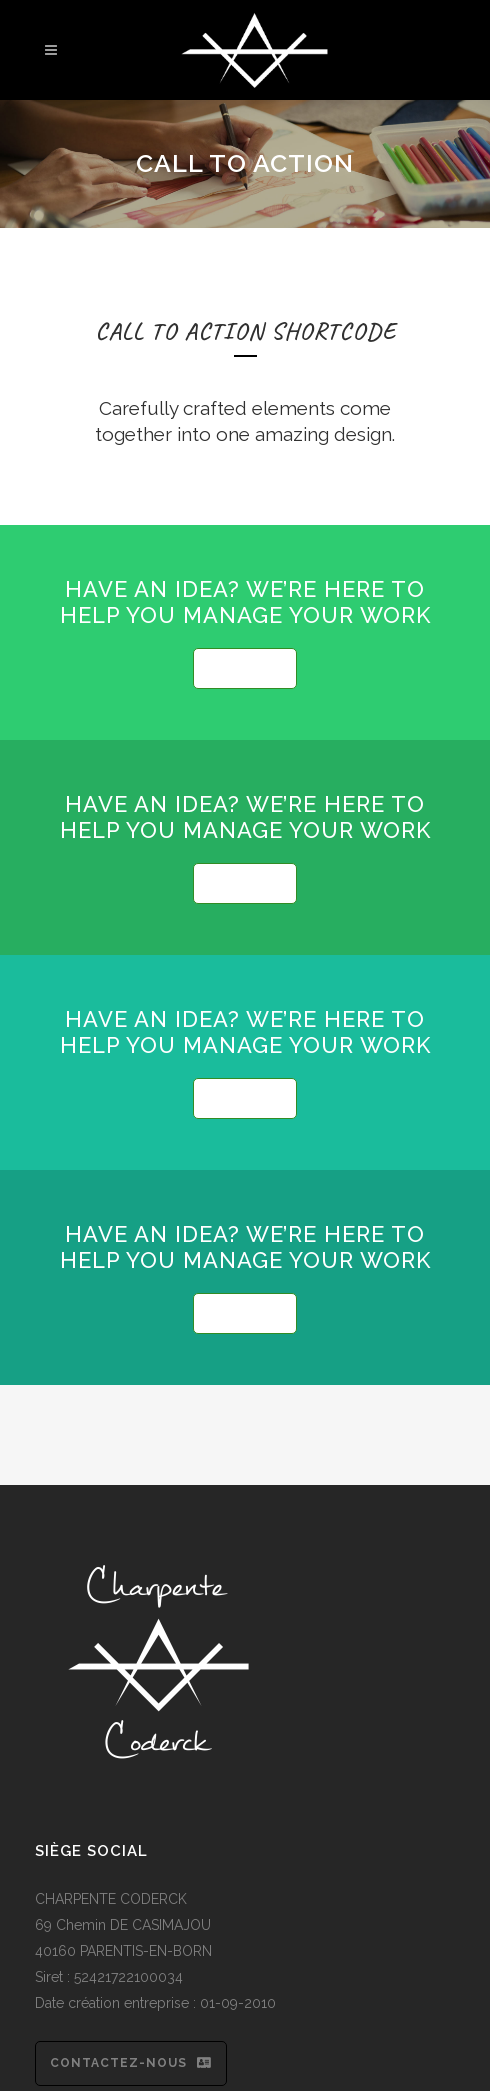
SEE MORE (245, 668)
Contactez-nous (131, 2063)
